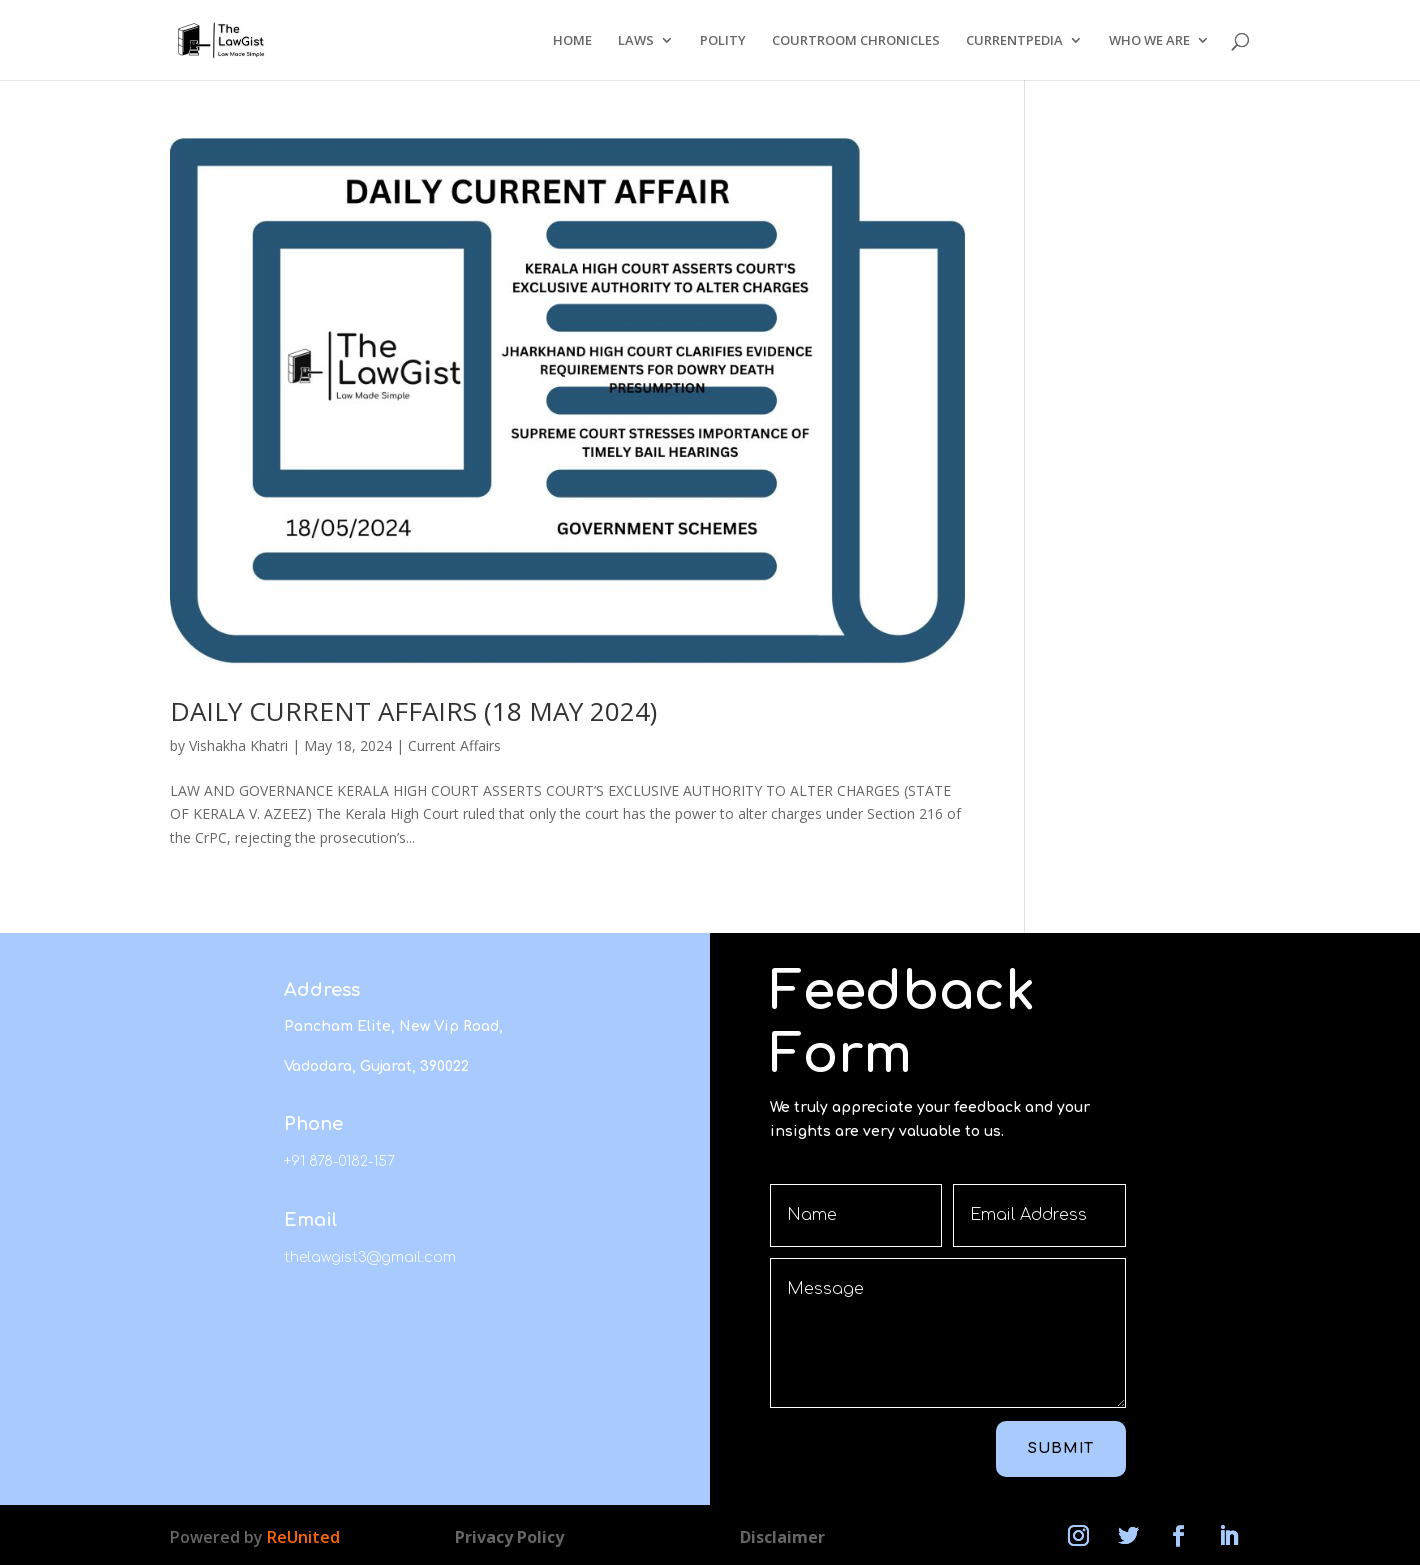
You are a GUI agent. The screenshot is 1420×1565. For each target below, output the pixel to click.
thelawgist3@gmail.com (370, 1257)
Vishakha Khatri (238, 745)
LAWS (636, 41)
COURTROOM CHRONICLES (856, 41)
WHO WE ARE (1149, 41)
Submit (1061, 1448)
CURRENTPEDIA (1014, 41)
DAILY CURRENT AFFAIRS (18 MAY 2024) (413, 711)
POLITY (723, 41)
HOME (572, 41)
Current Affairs (454, 745)
